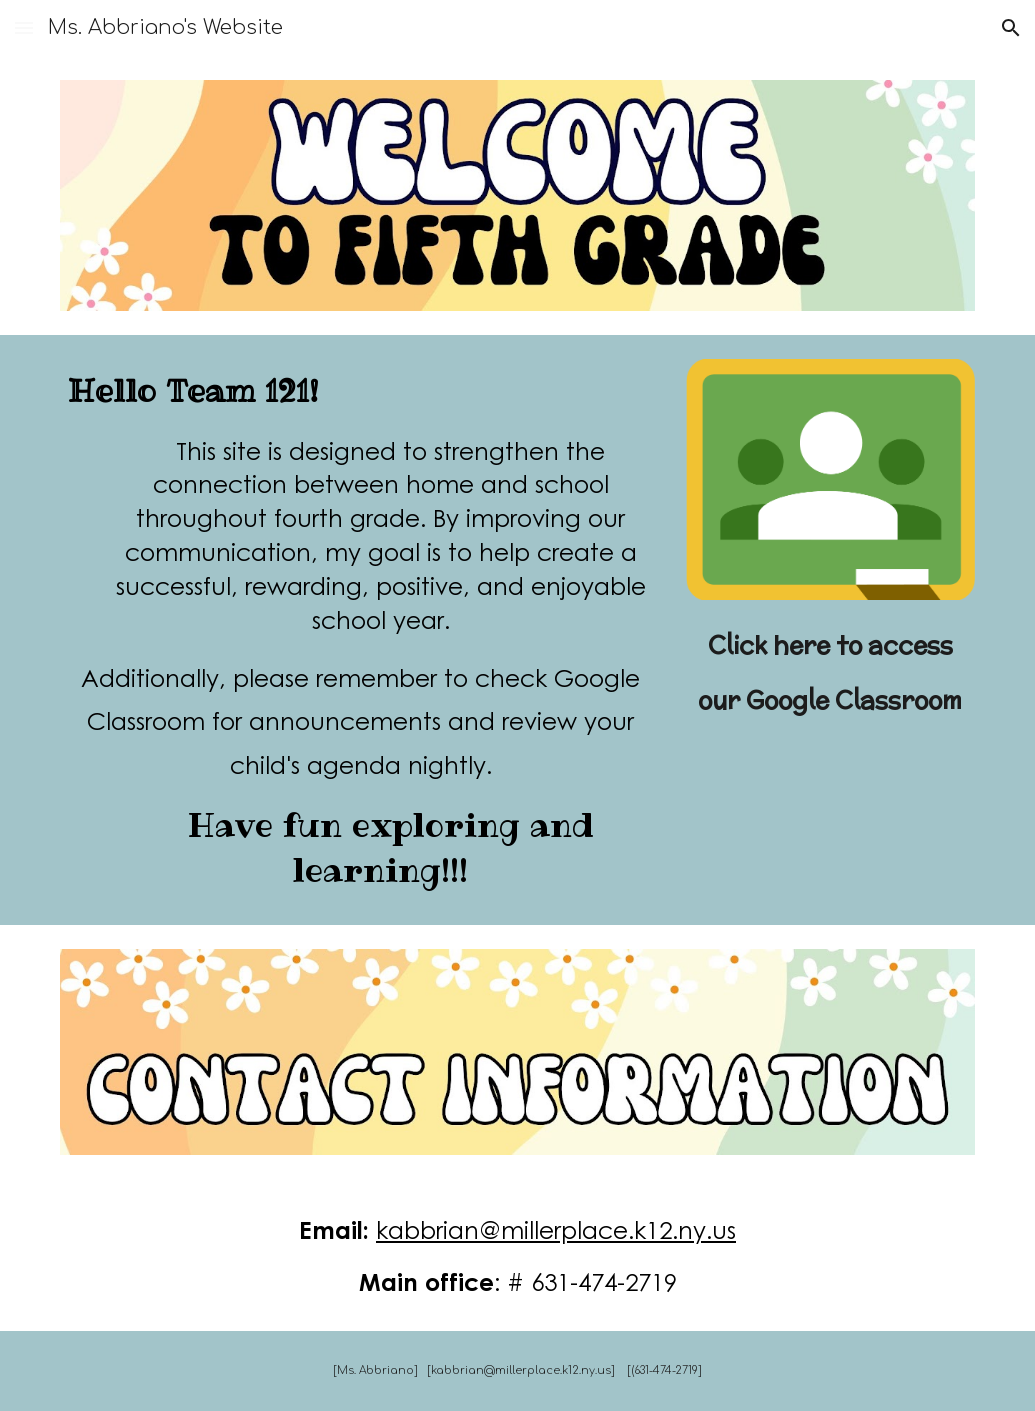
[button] (24, 27)
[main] (361, 630)
